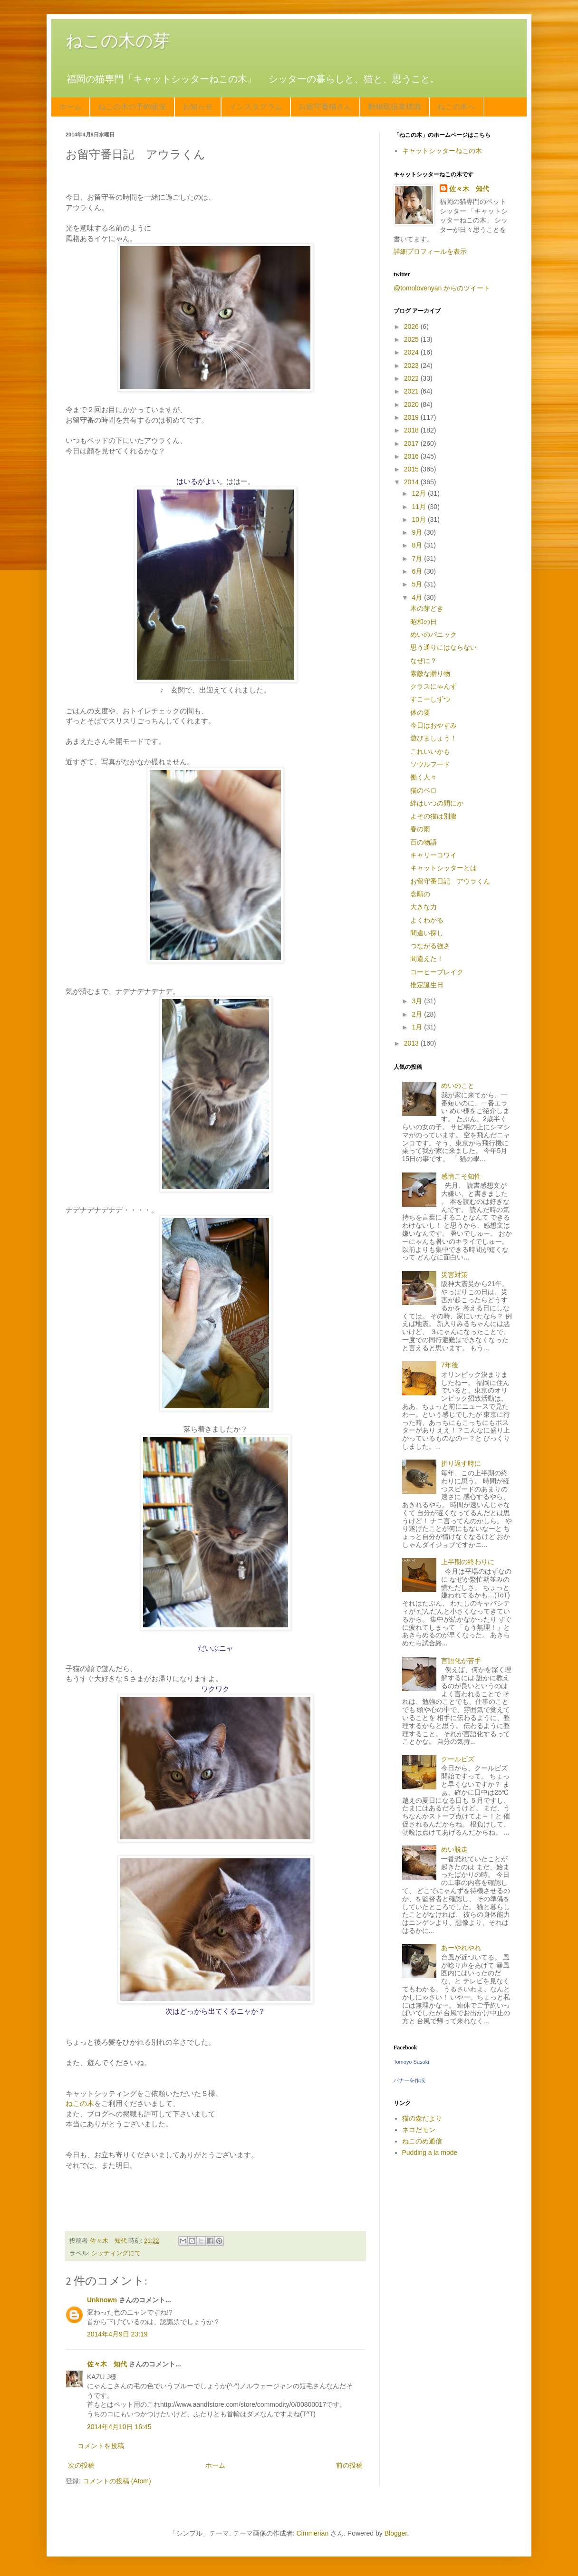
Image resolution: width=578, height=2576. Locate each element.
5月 (418, 584)
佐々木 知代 (107, 2364)
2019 (412, 417)
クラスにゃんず (433, 686)
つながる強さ (430, 946)
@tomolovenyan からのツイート (442, 288)
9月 (418, 532)
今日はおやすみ (433, 725)
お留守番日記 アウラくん (450, 881)
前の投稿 (349, 2465)
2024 (412, 352)
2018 (412, 430)
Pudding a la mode (430, 2152)
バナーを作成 (409, 2080)
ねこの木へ (456, 107)
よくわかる (426, 920)
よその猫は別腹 (433, 816)
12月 (419, 493)
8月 (418, 545)
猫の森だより (422, 2118)
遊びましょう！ (433, 738)
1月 (418, 1027)
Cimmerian (313, 2533)
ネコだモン (418, 2130)
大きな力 (423, 907)
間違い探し (426, 933)
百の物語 (423, 842)
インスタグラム (255, 107)
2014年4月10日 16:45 (119, 2427)
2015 (412, 469)
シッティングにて (116, 2253)
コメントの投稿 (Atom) (117, 2481)
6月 (418, 571)
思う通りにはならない (443, 647)
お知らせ (198, 107)
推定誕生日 (426, 985)
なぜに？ (423, 660)
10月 (419, 519)
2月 (418, 1014)
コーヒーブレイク (436, 972)
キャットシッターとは (443, 868)
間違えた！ (426, 958)
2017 (412, 443)
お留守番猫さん (325, 107)
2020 (412, 404)
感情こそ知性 (461, 1176)
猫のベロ (423, 790)
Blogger (396, 2533)
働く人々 (423, 777)
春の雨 (420, 829)
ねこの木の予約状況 (132, 107)
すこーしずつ (430, 699)
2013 (412, 1043)
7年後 (449, 1365)
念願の (420, 894)
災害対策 (454, 1274)
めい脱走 (454, 1849)
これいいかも (430, 751)
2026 (412, 326)
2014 (412, 482)
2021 (412, 391)
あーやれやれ (461, 1947)
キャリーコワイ (433, 855)
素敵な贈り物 (430, 673)
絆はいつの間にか (436, 803)
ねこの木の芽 (118, 40)
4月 (418, 597)
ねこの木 (80, 2103)
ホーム (70, 107)
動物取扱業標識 (394, 107)
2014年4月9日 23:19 (117, 2334)
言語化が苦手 (461, 1660)
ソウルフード (430, 764)
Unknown (102, 2300)
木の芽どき (426, 608)
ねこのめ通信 (422, 2141)
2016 (412, 456)
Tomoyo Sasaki (411, 2062)
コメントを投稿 (100, 2446)
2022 (412, 378)
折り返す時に (461, 1463)
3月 (418, 1001)
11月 (419, 506)
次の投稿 (81, 2465)
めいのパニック (433, 634)
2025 (412, 339)
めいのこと (457, 1085)
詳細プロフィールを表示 (430, 251)
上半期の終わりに (467, 1562)
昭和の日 (423, 621)
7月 (418, 558)
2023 (412, 365)
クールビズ (457, 1759)
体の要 (420, 712)
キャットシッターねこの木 (442, 150)
